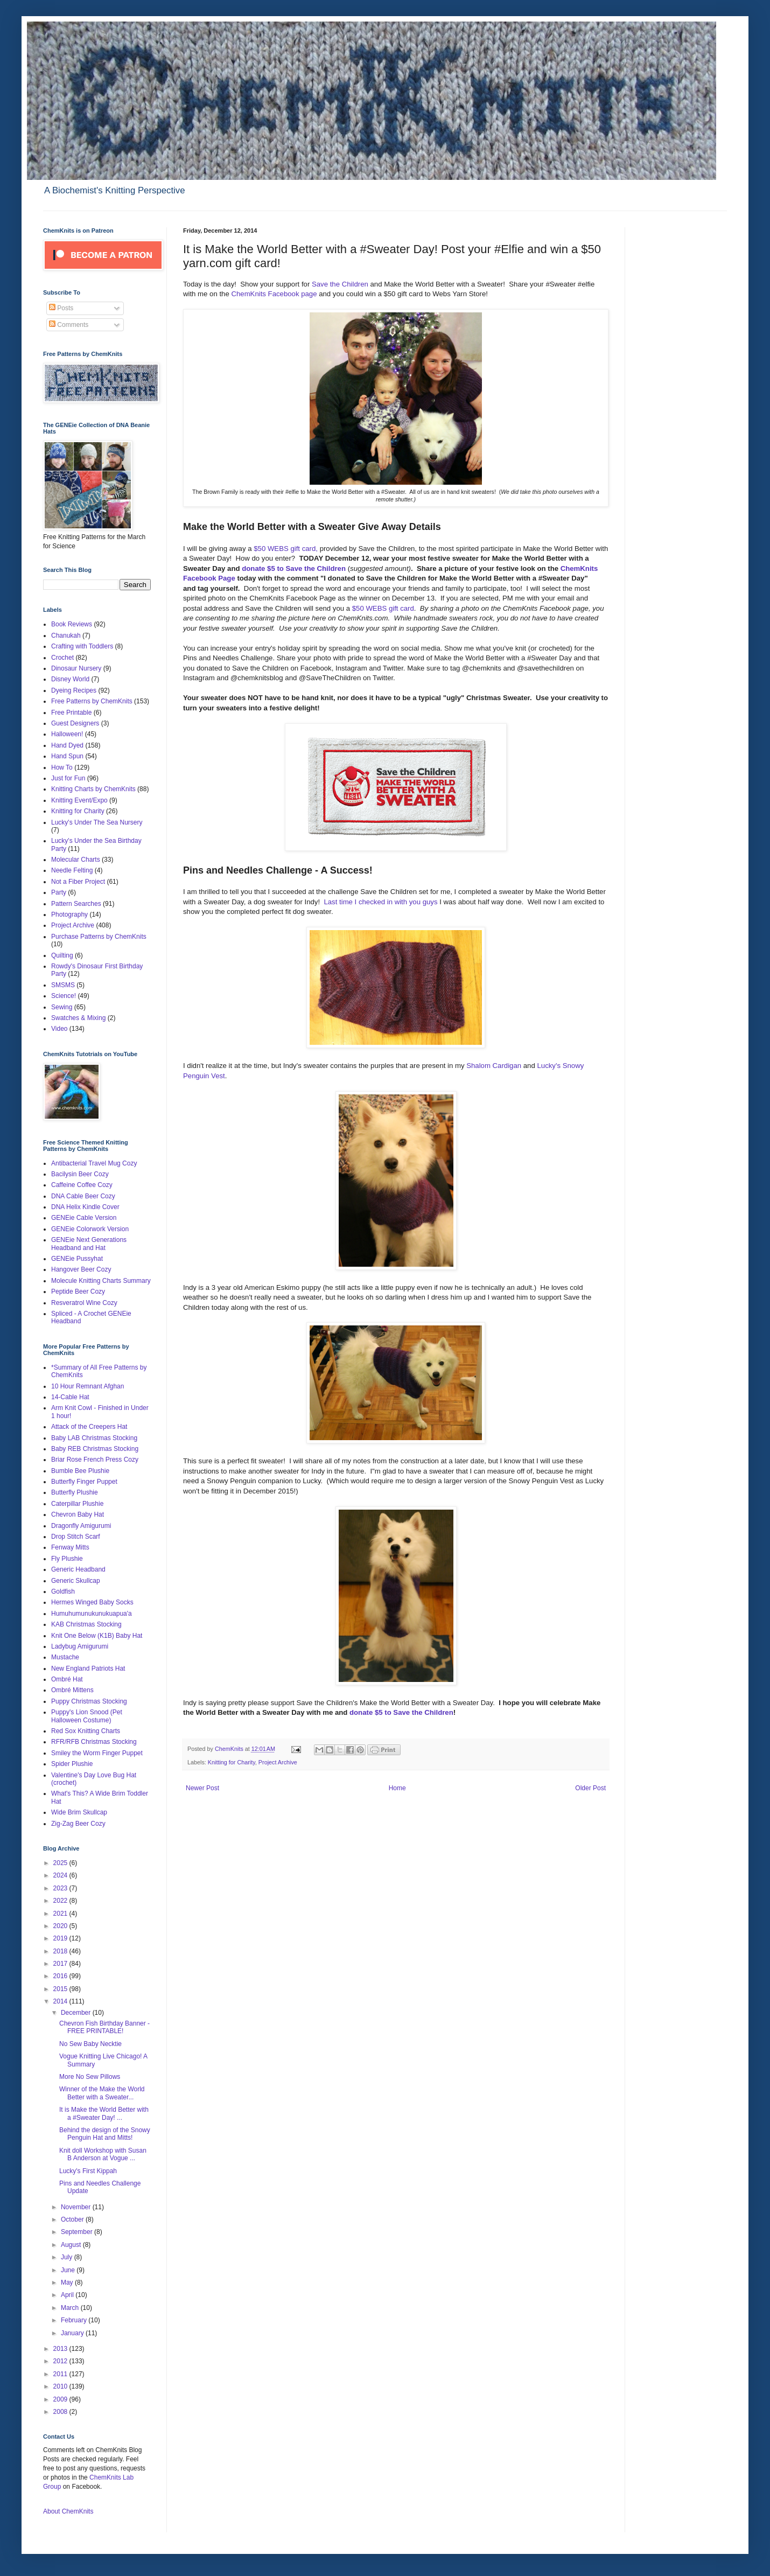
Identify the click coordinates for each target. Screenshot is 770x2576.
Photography (69, 914)
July (67, 2257)
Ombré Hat (67, 1679)
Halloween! (67, 734)
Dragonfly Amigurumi (81, 1526)
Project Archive (277, 1762)
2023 (61, 1888)
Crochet (62, 657)
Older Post (590, 1788)
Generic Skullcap (75, 1580)
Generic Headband (78, 1569)
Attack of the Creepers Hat (89, 1426)
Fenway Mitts (70, 1547)
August (72, 2245)
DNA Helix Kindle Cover (85, 1207)
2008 (61, 2412)
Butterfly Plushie (74, 1492)
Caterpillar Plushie (77, 1503)
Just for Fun (68, 778)
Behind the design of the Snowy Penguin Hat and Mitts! (104, 2133)
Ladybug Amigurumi (79, 1646)
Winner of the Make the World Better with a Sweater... (102, 2092)
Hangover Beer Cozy (81, 1269)
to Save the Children (311, 568)
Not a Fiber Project (78, 881)
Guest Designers (75, 723)
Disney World (70, 679)
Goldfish (63, 1591)
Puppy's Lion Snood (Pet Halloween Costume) (86, 1715)
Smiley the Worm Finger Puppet (97, 1753)
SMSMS (63, 985)
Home (397, 1788)
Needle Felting (72, 870)
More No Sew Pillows (89, 2077)
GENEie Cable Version (83, 1217)
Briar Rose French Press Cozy (94, 1459)
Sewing (61, 1007)
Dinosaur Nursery (76, 668)
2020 (61, 1926)
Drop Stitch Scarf (75, 1536)
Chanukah (66, 635)
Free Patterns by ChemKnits (91, 701)
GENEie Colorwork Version (90, 1229)
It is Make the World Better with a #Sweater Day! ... (104, 2113)
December (77, 2012)
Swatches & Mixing (78, 1018)
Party (58, 892)
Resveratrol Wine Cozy (84, 1303)
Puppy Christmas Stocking (89, 1701)
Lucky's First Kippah (88, 2171)
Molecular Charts (75, 859)
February (74, 2320)
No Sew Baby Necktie (90, 2044)
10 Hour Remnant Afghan (87, 1386)
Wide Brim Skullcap (79, 1812)
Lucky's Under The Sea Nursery (96, 822)
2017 (61, 1963)
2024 (61, 1875)
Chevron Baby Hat (77, 1514)
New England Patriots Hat (88, 1668)
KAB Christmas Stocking (86, 1624)
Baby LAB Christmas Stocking (94, 1438)
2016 (61, 1976)
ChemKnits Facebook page (274, 294)
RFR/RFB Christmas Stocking (94, 1742)
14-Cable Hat (70, 1397)
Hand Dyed (67, 745)
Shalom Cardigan (493, 1066)
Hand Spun (67, 756)
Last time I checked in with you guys (380, 902)
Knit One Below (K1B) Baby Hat (96, 1635)
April (68, 2295)
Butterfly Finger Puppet (84, 1481)
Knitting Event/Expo (79, 800)
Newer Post (202, 1788)
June (68, 2270)
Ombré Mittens (72, 1690)
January (73, 2333)
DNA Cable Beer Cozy (83, 1196)
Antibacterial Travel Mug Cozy (94, 1163)
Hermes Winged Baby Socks (92, 1602)
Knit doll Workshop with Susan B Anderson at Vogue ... (102, 2154)
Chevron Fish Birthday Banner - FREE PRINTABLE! (104, 2027)
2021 (61, 1913)
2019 (61, 1938)
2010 (61, 2386)
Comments (68, 325)
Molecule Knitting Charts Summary (101, 1280)
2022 (61, 1900)
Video (59, 1028)
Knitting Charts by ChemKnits (93, 789)
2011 (61, 2374)
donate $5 (258, 568)
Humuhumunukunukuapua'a (91, 1613)
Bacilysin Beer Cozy (80, 1174)
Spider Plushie (72, 1764)
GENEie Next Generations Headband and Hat (89, 1243)
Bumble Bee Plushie (80, 1471)
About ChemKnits (68, 2511)
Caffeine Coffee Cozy (82, 1185)
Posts (61, 308)
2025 (61, 1863)
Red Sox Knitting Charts (85, 1731)
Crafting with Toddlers (82, 646)
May (68, 2282)
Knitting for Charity (231, 1762)
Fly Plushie (67, 1558)
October (73, 2219)
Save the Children (340, 284)
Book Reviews (71, 624)
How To (62, 767)
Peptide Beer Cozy (78, 1291)
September (77, 2232)
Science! (63, 996)
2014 (61, 2001)
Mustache (65, 1657)
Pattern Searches (76, 903)
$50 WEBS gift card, (286, 548)
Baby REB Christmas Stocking (94, 1449)
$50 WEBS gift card (382, 608)
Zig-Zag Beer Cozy (78, 1823)
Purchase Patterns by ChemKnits (98, 936)
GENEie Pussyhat (77, 1258)
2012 (61, 2361)
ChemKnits (230, 1749)
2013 (61, 2348)
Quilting (62, 955)
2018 (61, 1951)
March (71, 2308)
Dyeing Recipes (73, 690)
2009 (61, 2399)
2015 (61, 1989)
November (77, 2207)
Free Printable (71, 712)
